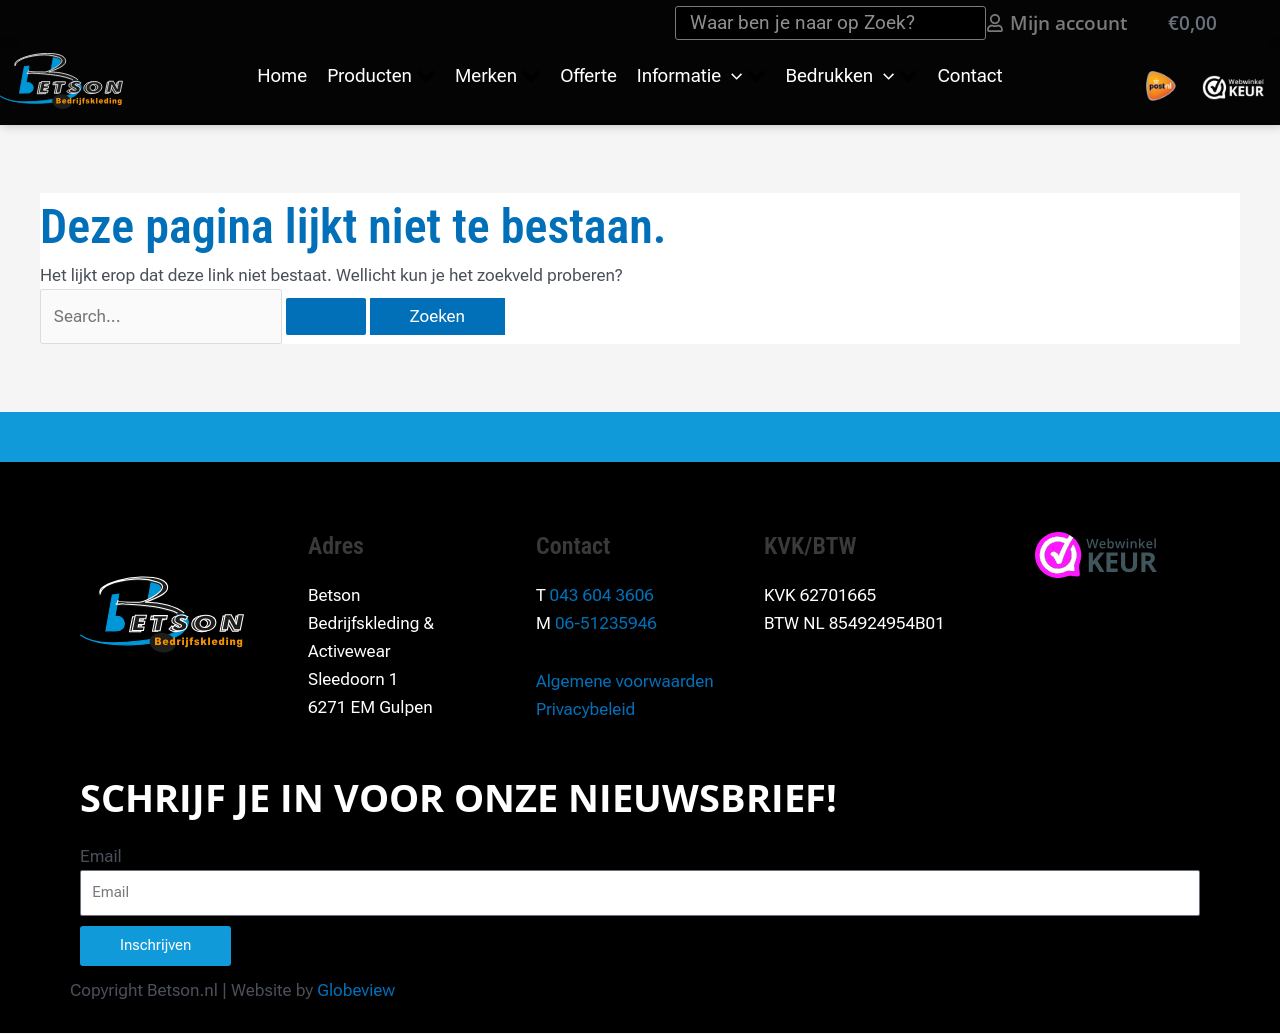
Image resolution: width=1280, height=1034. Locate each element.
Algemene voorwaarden (625, 681)
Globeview (356, 990)
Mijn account (1069, 22)
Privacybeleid (585, 709)
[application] (731, 76)
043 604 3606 (602, 595)
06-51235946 (606, 623)
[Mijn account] (995, 23)
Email (101, 856)
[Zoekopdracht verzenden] (326, 316)
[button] (381, 76)
